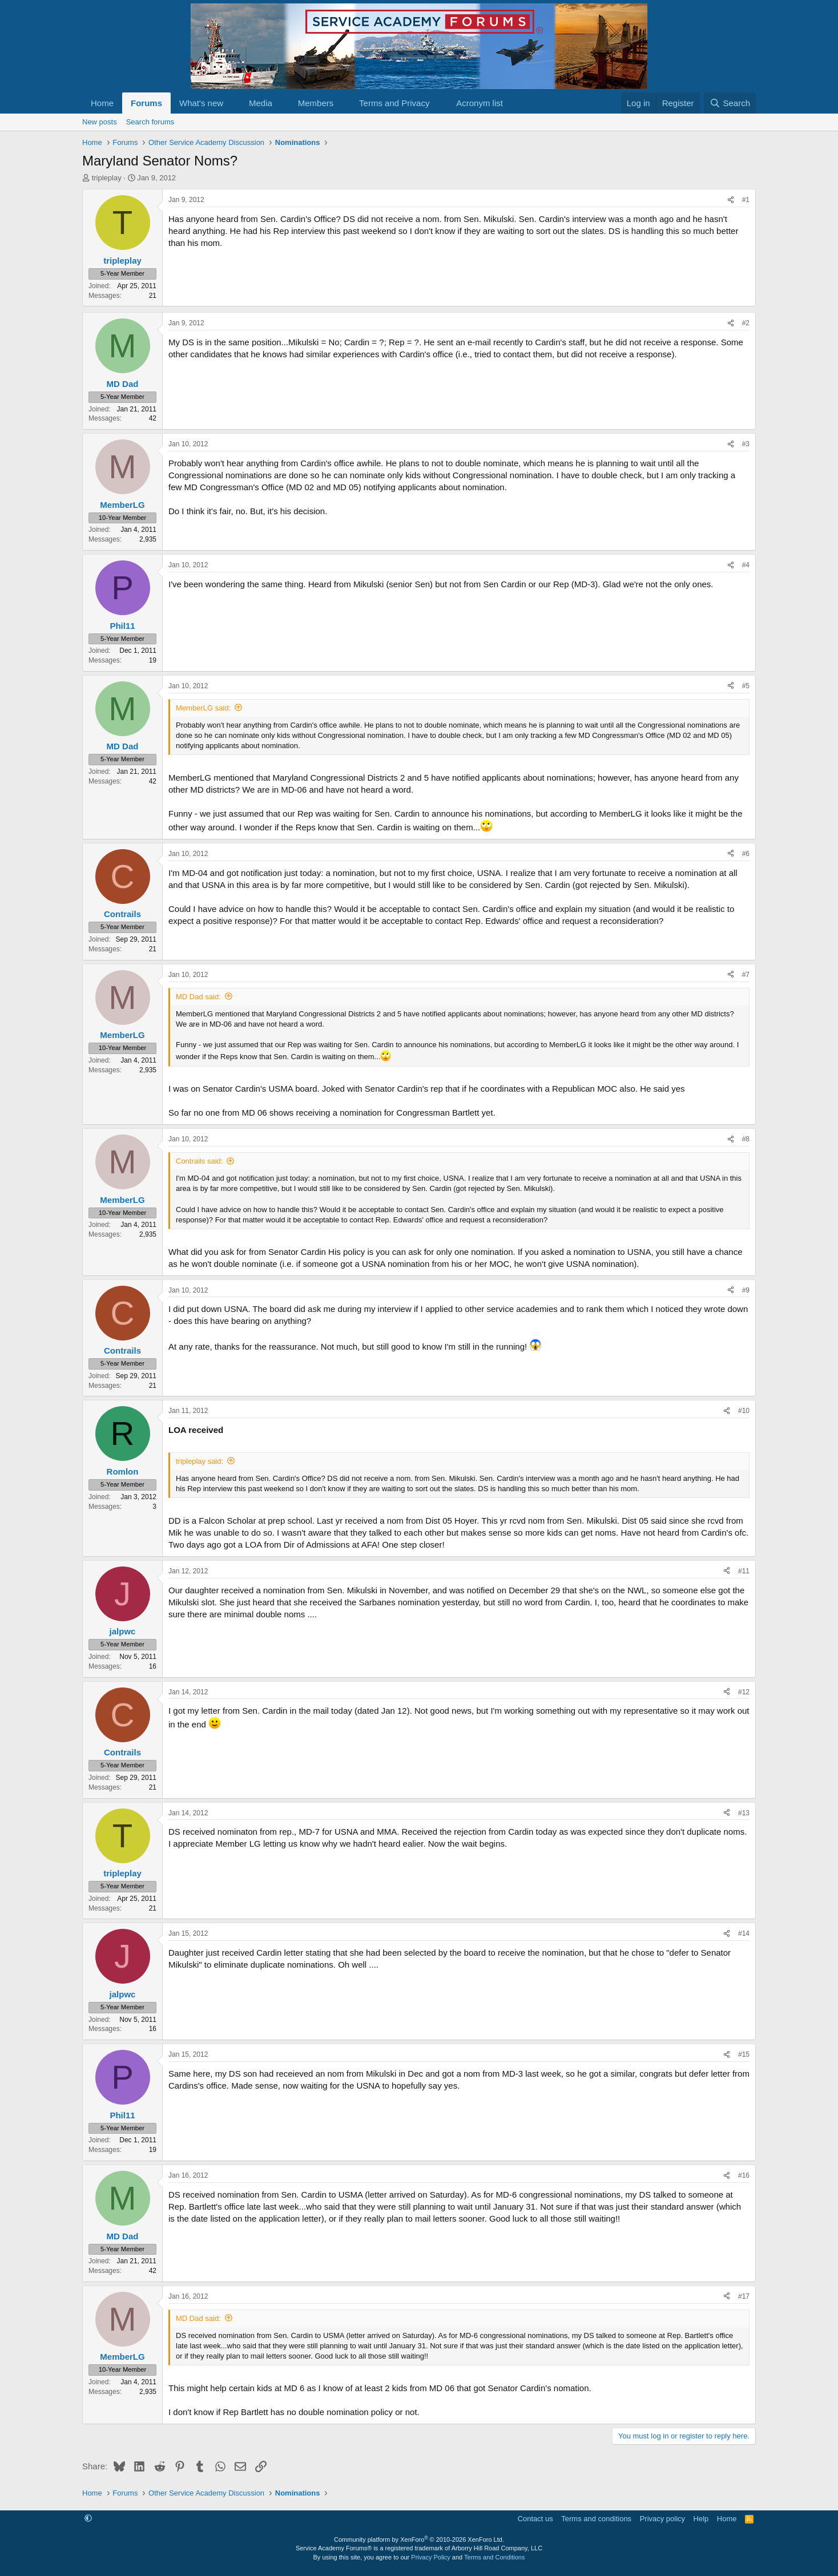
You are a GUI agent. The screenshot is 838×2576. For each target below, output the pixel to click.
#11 (744, 1571)
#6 (746, 854)
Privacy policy (662, 2518)
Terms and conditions (596, 2518)
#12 (744, 1692)
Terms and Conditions (494, 2557)
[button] (232, 103)
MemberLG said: (203, 708)
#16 (744, 2175)
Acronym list (479, 103)
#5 (746, 686)
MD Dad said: (198, 996)
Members (316, 103)
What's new (201, 103)
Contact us (535, 2518)
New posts (99, 122)
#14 (744, 1933)
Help (701, 2518)
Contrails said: (199, 1161)
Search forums (150, 122)
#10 (744, 1411)
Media (260, 103)
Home (102, 103)
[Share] (730, 200)
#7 (746, 975)
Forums (146, 103)
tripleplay (107, 177)
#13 (744, 1813)
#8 (746, 1139)
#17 (744, 2296)
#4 (746, 565)
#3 (746, 444)
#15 (744, 2054)
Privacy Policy (430, 2557)
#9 (746, 1290)
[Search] (730, 103)
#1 (746, 200)
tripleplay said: (199, 1461)
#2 (746, 323)
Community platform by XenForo (419, 2539)
